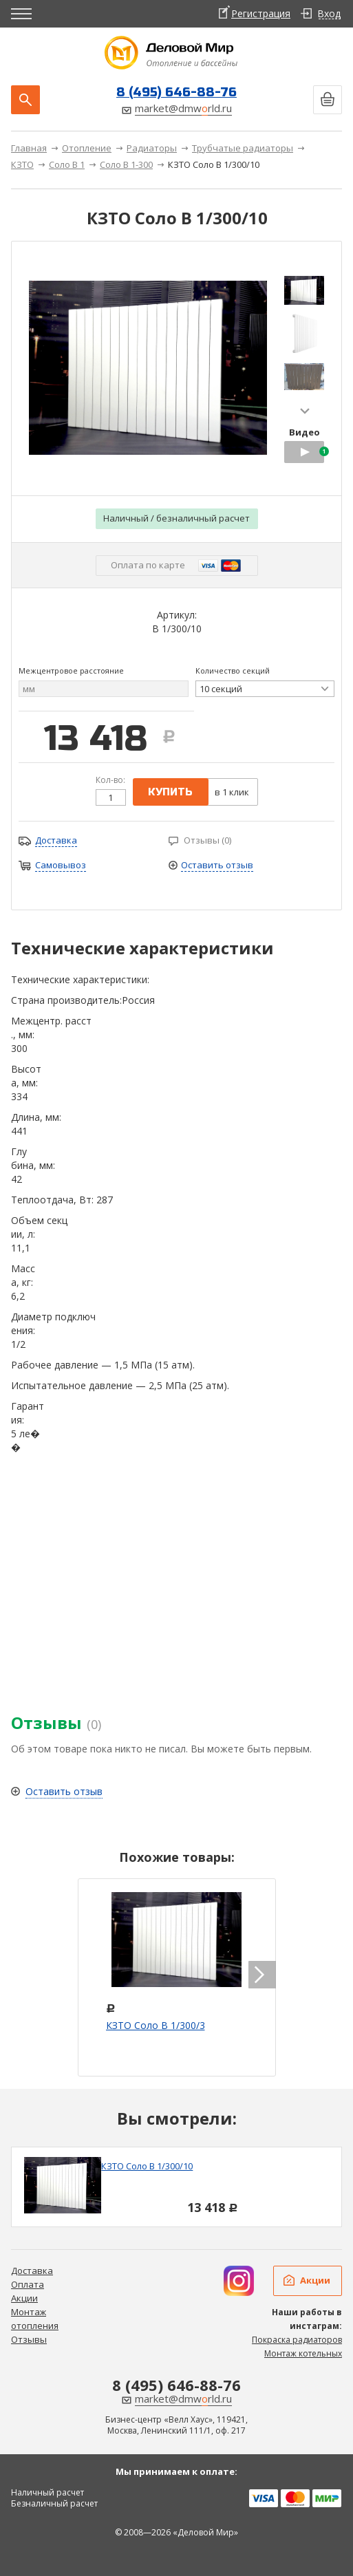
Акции (24, 2298)
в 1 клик (232, 792)
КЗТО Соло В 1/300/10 (147, 2166)
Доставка (32, 2270)
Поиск (25, 99)
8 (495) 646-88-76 (176, 92)
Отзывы (29, 2339)
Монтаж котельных (303, 2353)
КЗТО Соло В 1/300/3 (155, 2025)
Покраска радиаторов (297, 2340)
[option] (176, 2187)
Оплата (27, 2284)
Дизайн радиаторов (239, 2281)
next (305, 411)
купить (170, 792)
